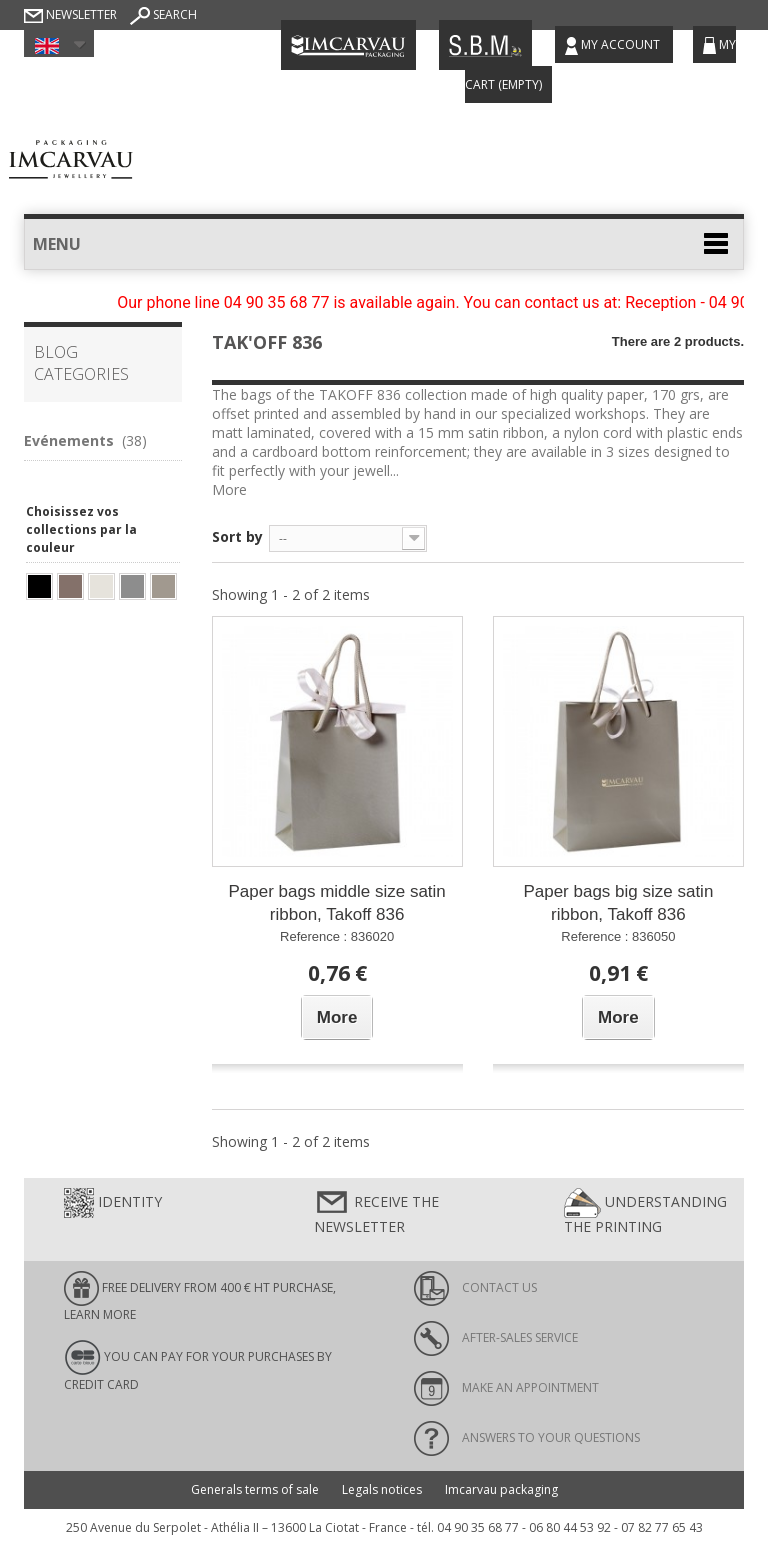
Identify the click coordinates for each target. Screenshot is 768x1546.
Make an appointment (506, 1387)
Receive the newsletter (376, 1212)
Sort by (237, 536)
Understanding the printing (645, 1212)
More (229, 489)
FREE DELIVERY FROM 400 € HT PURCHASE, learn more (200, 1297)
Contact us (475, 1287)
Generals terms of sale (255, 1489)
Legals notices (382, 1489)
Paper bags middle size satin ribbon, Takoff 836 (336, 903)
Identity (113, 1203)
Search (163, 14)
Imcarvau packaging (501, 1489)
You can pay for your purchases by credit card (198, 1366)
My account (614, 45)
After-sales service (496, 1337)
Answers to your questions (527, 1437)
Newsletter (70, 14)
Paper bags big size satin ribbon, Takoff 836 (618, 903)
